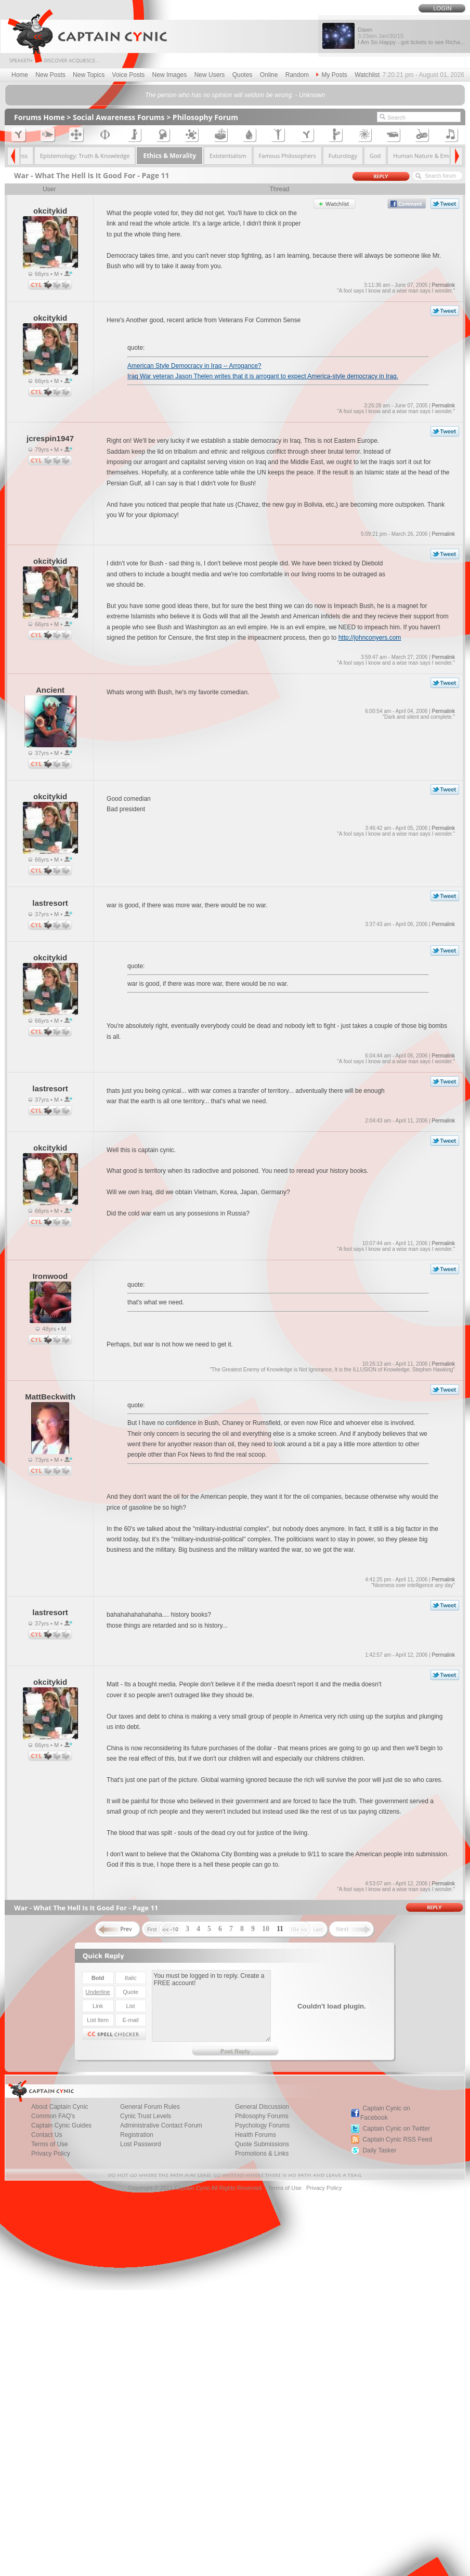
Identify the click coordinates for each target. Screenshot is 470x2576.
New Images (169, 74)
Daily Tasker (379, 2150)
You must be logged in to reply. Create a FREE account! (211, 2006)
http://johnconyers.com (369, 637)
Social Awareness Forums (119, 117)
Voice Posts (128, 74)
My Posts (331, 74)
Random (297, 74)
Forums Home (39, 117)
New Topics (89, 74)
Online (269, 74)
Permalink (443, 285)
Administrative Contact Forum (161, 2125)
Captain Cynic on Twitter (396, 2128)
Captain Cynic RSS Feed (397, 2139)
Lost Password (140, 2144)
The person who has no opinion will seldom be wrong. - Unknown (235, 95)
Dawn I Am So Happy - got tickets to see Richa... (411, 36)
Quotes (242, 74)
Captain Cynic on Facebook (385, 2113)
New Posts (50, 74)
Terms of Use (285, 2188)
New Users (209, 74)
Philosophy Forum (205, 117)
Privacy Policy (50, 2153)
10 (265, 1929)
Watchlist (367, 74)
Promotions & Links (262, 2153)
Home (19, 74)
